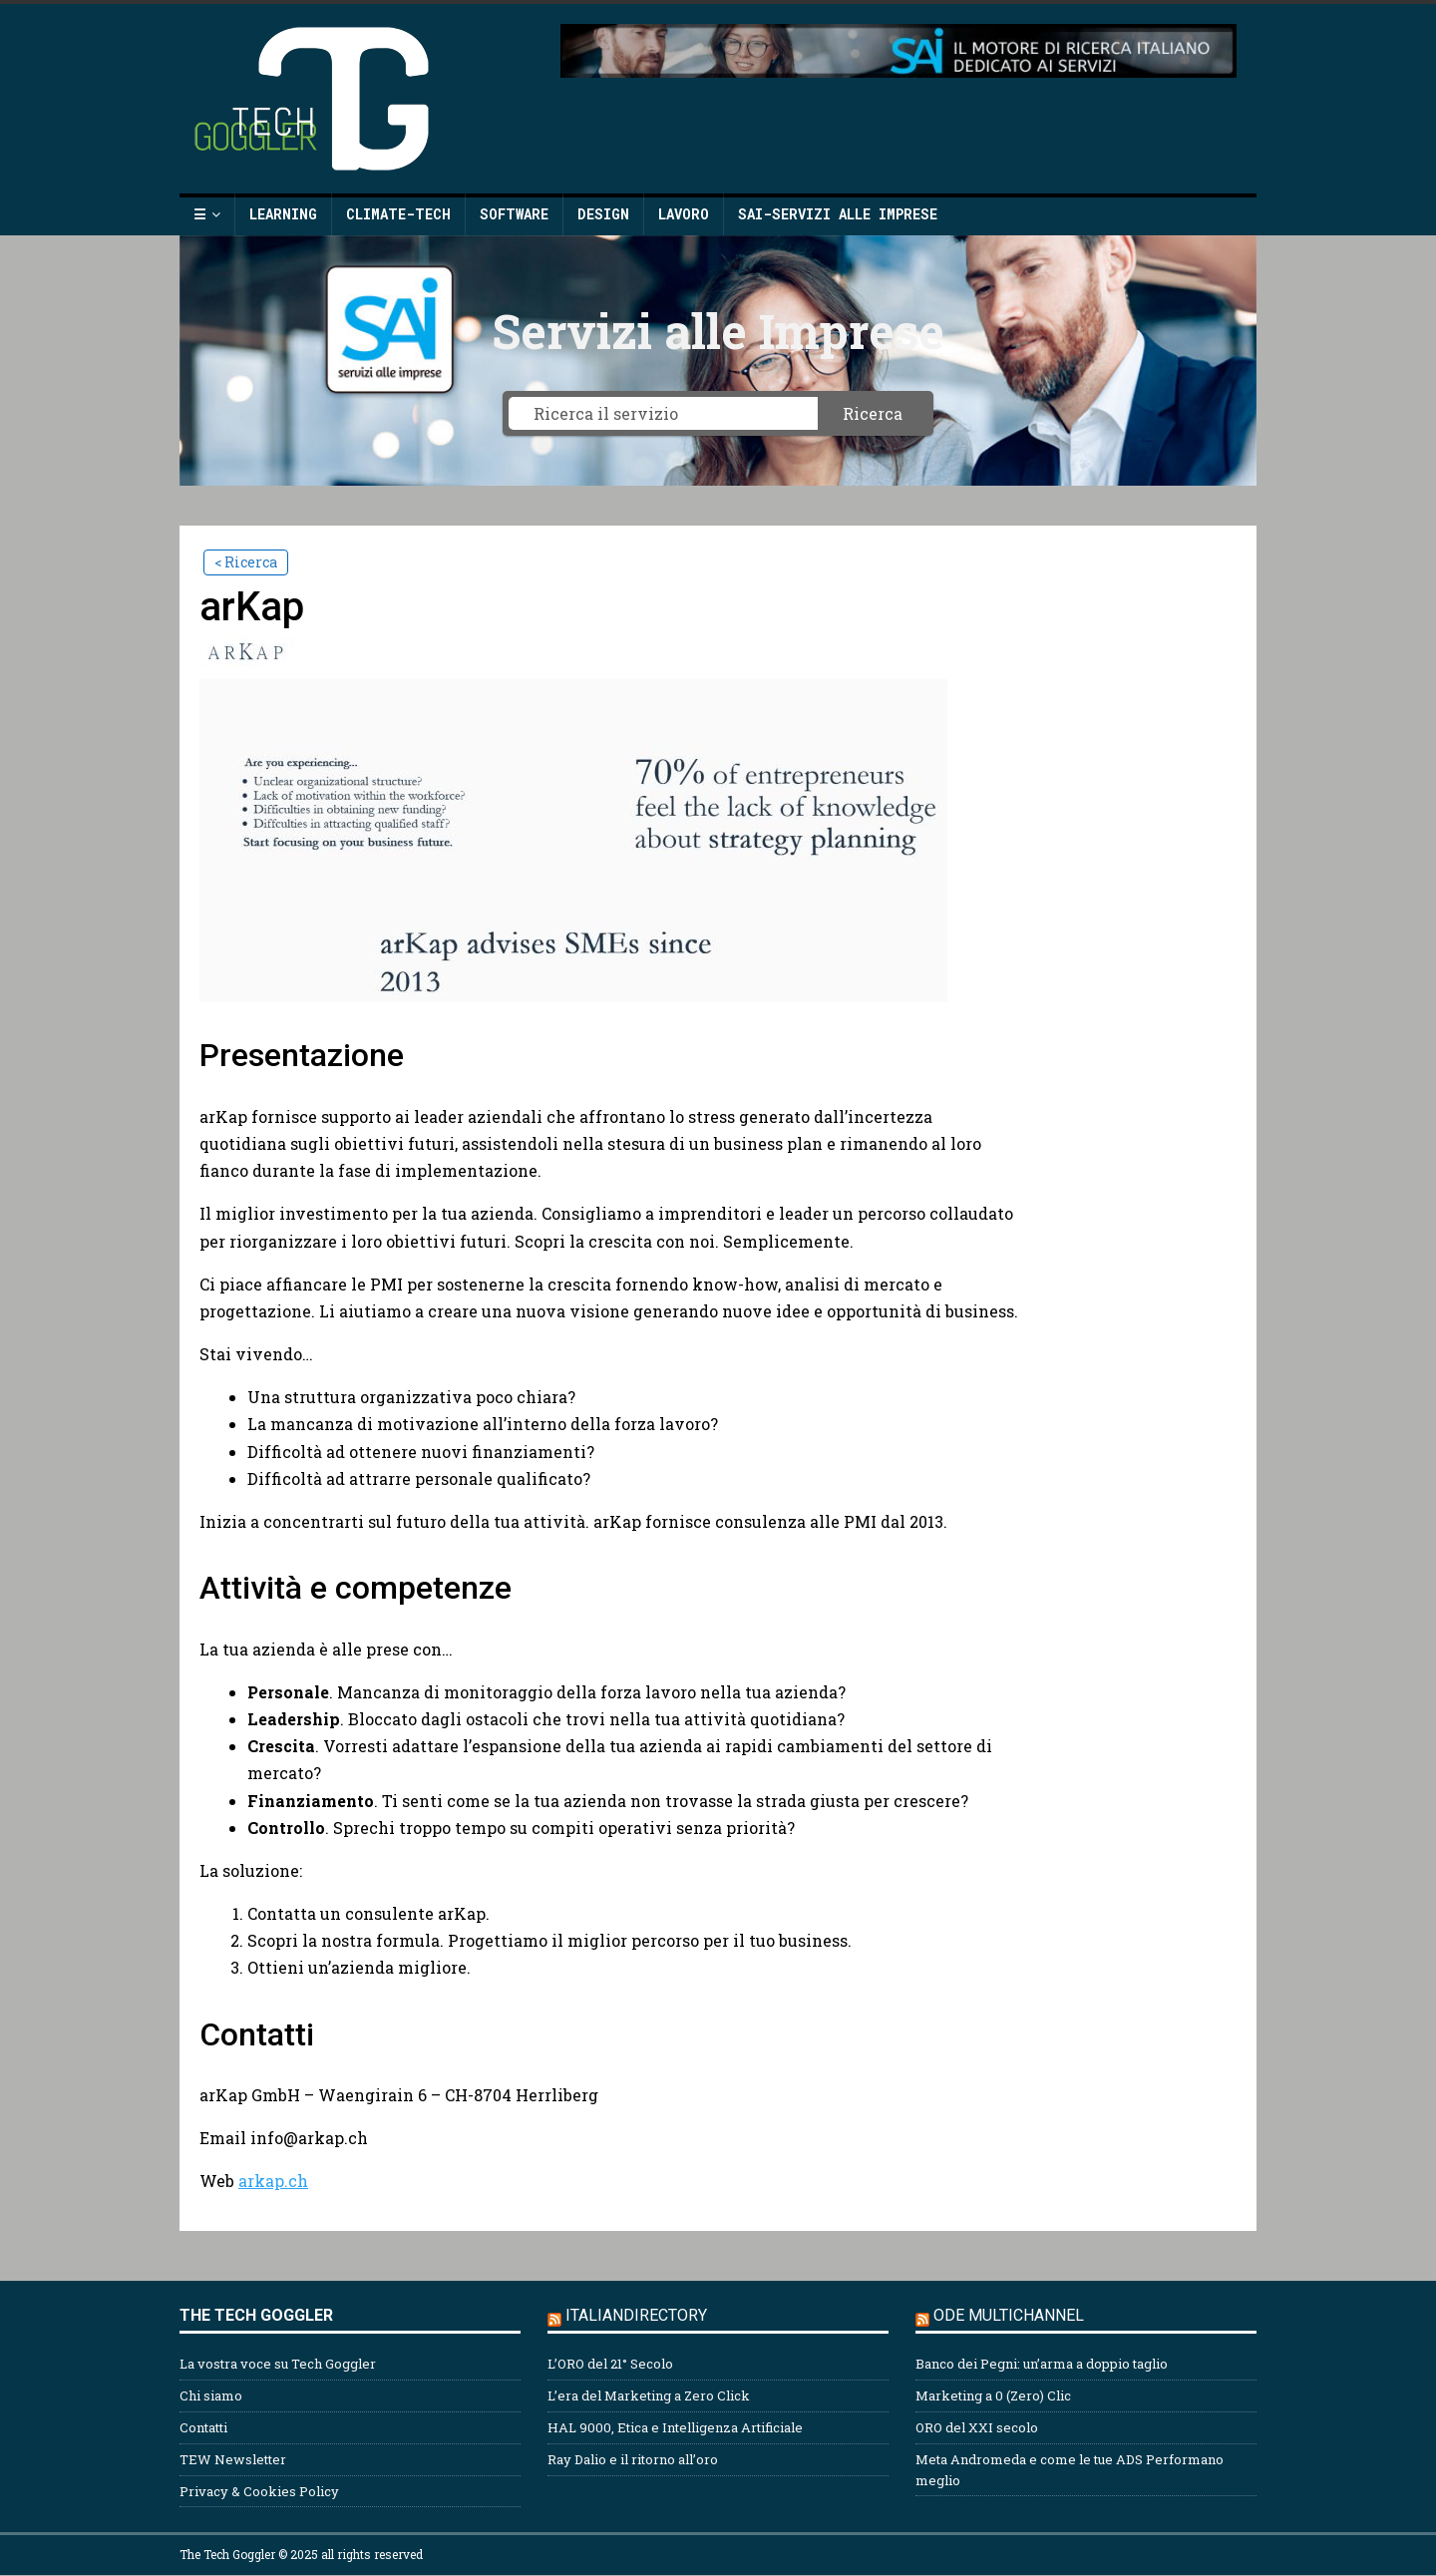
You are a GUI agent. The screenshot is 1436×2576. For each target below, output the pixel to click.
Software (514, 213)
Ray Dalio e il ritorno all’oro (632, 2459)
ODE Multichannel (1008, 2315)
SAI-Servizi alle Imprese (837, 213)
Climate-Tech (398, 213)
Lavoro (683, 213)
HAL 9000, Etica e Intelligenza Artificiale (675, 2427)
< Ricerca (245, 561)
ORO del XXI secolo (976, 2427)
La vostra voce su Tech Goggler (278, 2364)
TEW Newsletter (233, 2459)
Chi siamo (211, 2395)
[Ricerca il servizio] (663, 413)
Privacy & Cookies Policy (259, 2491)
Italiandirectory (636, 2315)
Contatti (203, 2427)
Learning (283, 213)
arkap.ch (273, 2180)
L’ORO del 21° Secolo (610, 2364)
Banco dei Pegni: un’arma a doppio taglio (1041, 2364)
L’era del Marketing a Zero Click (648, 2395)
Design (603, 213)
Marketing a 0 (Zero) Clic (993, 2395)
